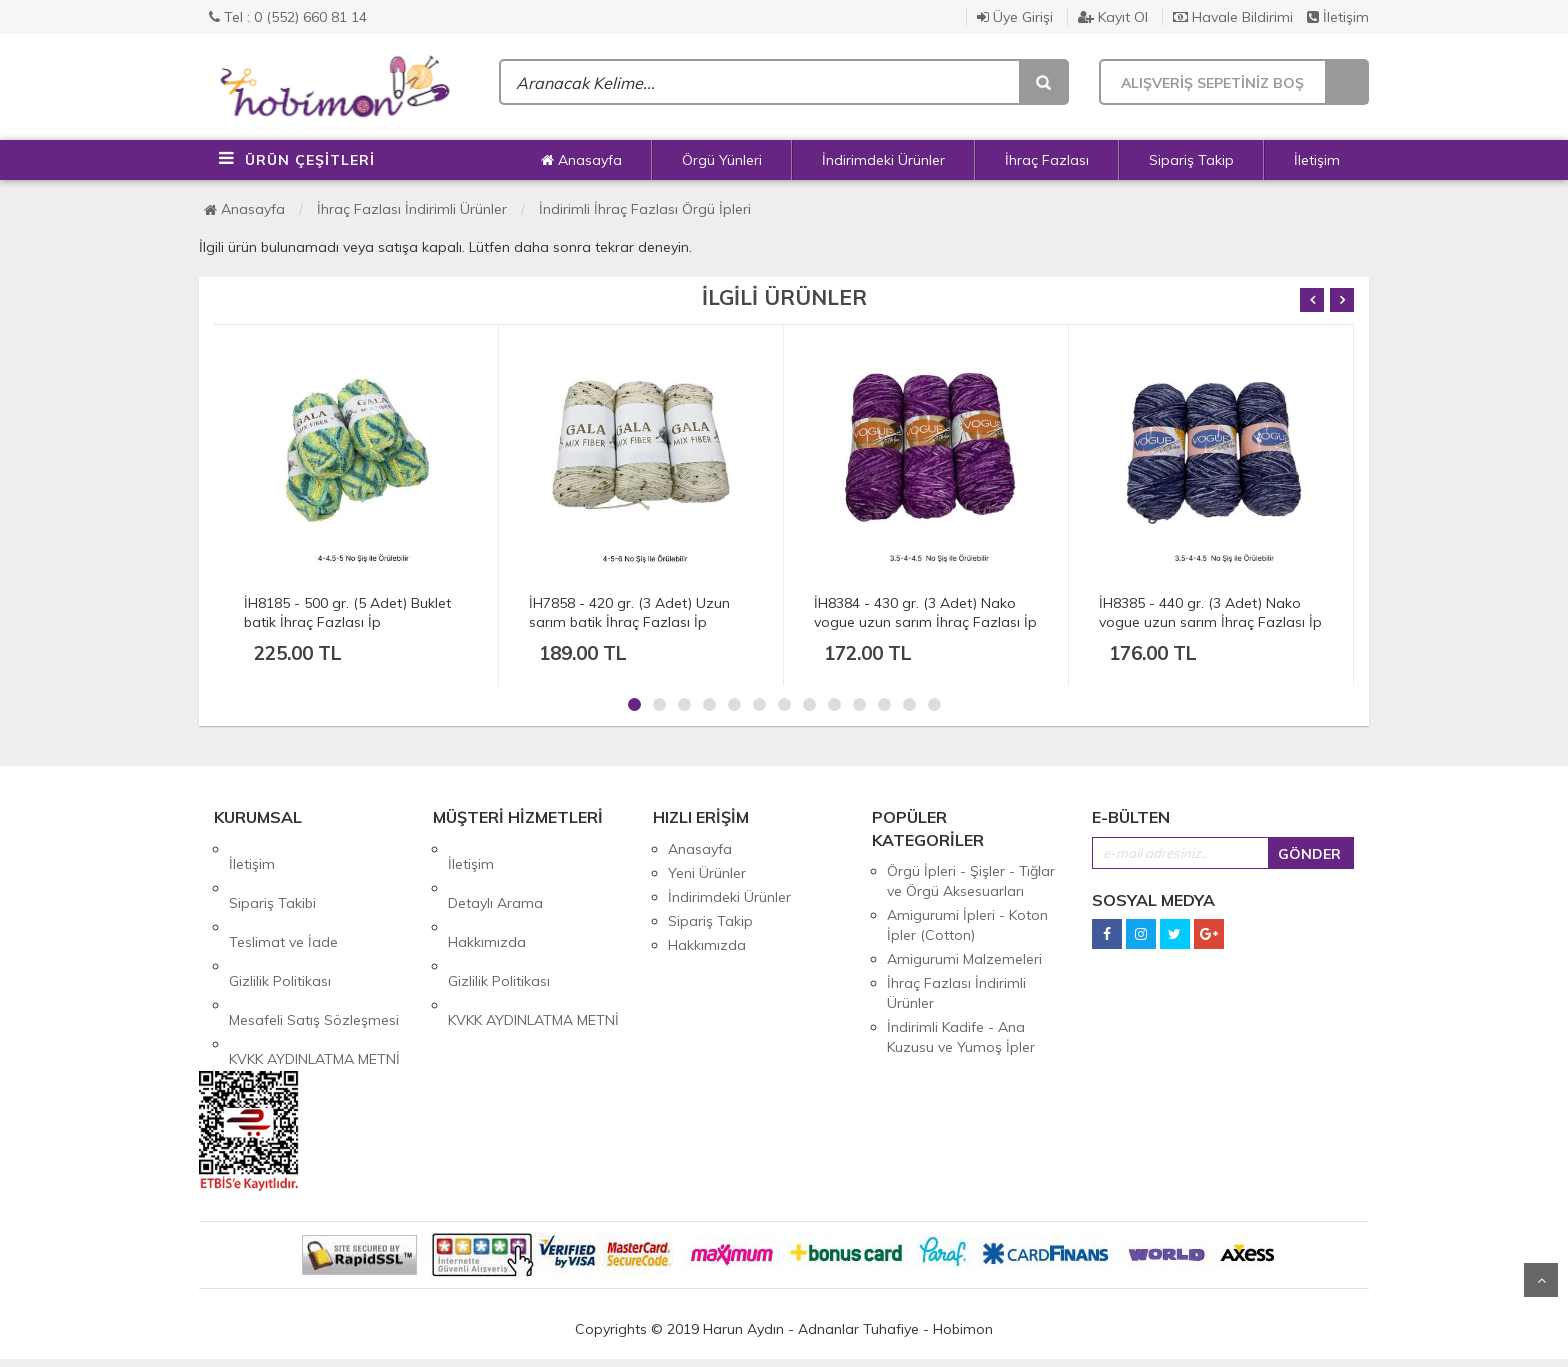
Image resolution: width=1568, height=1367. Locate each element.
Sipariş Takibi (272, 873)
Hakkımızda (487, 897)
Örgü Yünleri (722, 160)
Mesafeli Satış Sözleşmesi (314, 945)
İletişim (1338, 17)
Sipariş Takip (1191, 160)
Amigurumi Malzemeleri (964, 959)
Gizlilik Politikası (280, 921)
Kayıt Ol (1113, 17)
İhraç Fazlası (1047, 160)
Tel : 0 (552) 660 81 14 (288, 17)
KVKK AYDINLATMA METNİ (314, 969)
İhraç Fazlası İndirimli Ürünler (412, 209)
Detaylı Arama (495, 873)
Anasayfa (581, 160)
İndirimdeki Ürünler (883, 160)
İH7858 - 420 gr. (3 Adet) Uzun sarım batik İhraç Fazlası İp (629, 612)
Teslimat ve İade (283, 897)
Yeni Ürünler (707, 873)
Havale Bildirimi (1233, 17)
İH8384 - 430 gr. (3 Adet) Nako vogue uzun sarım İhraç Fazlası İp (925, 612)
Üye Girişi (1015, 17)
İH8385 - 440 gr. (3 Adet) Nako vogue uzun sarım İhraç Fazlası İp (1210, 612)
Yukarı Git (1541, 1280)
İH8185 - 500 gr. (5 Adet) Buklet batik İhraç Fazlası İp (347, 612)
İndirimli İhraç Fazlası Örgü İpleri (645, 209)
